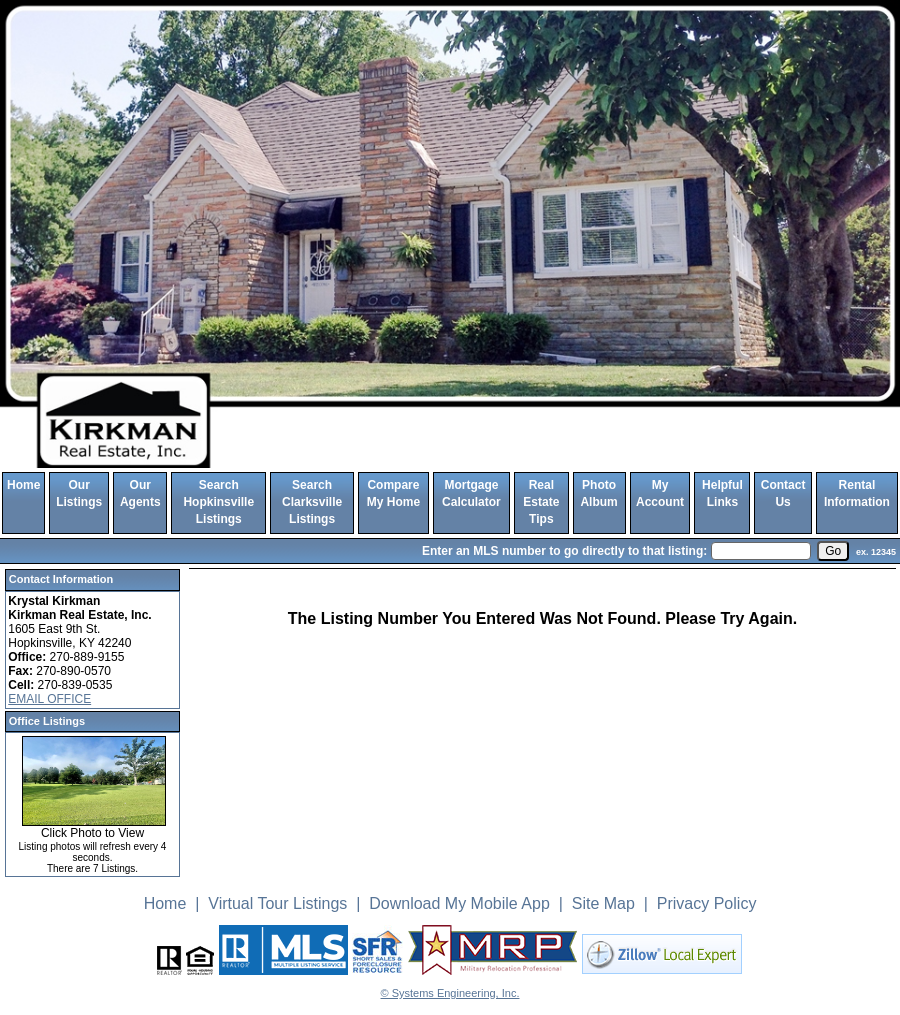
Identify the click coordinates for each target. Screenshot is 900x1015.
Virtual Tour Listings (277, 903)
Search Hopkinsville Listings (218, 502)
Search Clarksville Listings (312, 502)
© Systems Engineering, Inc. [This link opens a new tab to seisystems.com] (450, 993)
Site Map (603, 903)
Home (23, 485)
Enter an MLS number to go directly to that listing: (564, 551)
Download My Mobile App (459, 903)
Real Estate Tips (541, 502)
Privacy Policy (707, 903)
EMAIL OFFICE (49, 699)
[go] (833, 551)
